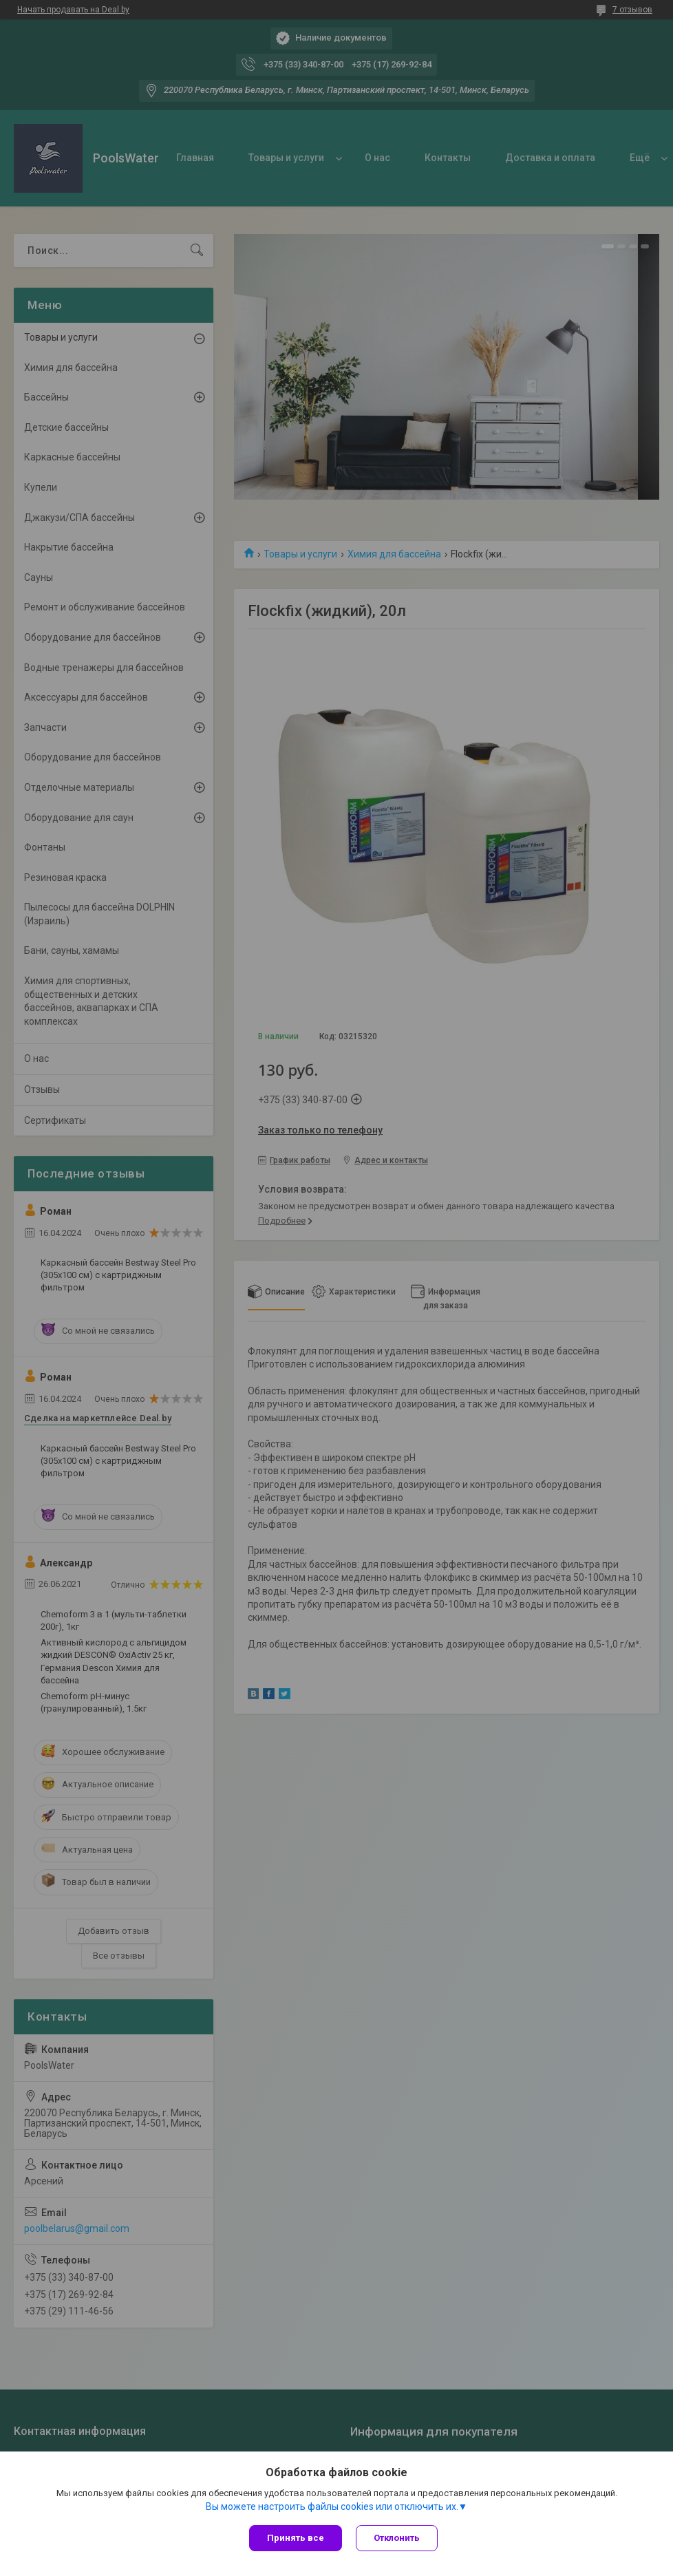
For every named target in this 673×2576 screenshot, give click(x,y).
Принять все (295, 2538)
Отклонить (397, 2538)
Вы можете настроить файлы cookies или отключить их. (332, 2506)
